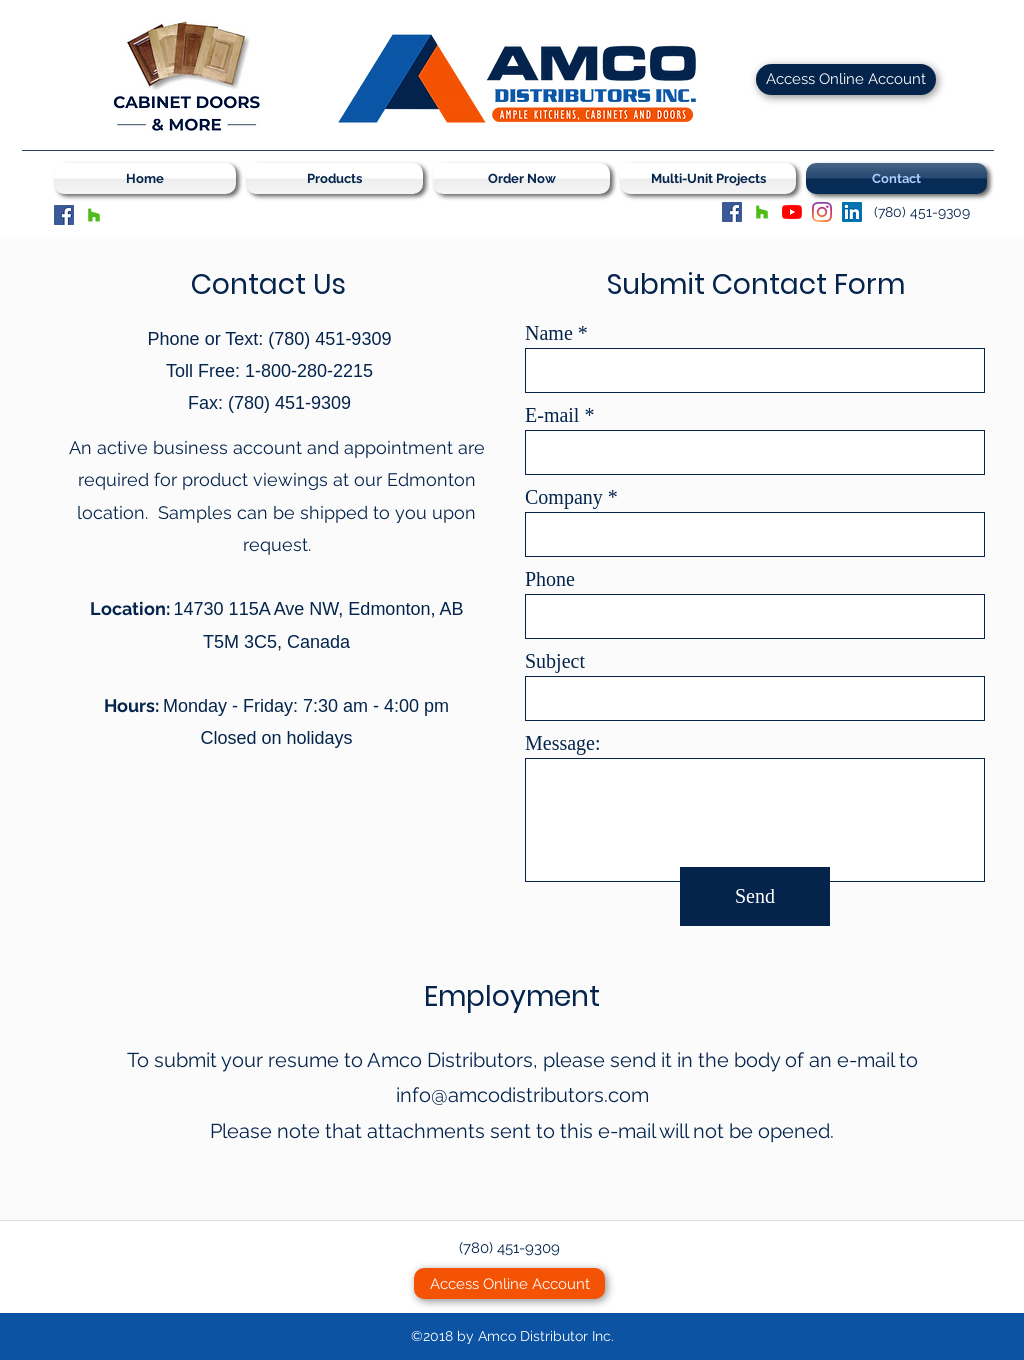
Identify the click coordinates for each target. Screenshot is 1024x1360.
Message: (563, 743)
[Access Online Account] (846, 79)
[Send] (755, 896)
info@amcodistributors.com (522, 1095)
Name (549, 333)
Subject (555, 661)
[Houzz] (94, 215)
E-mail (552, 415)
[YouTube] (792, 212)
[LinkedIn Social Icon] (852, 212)
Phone (550, 579)
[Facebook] (64, 215)
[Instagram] (822, 212)
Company (564, 497)
